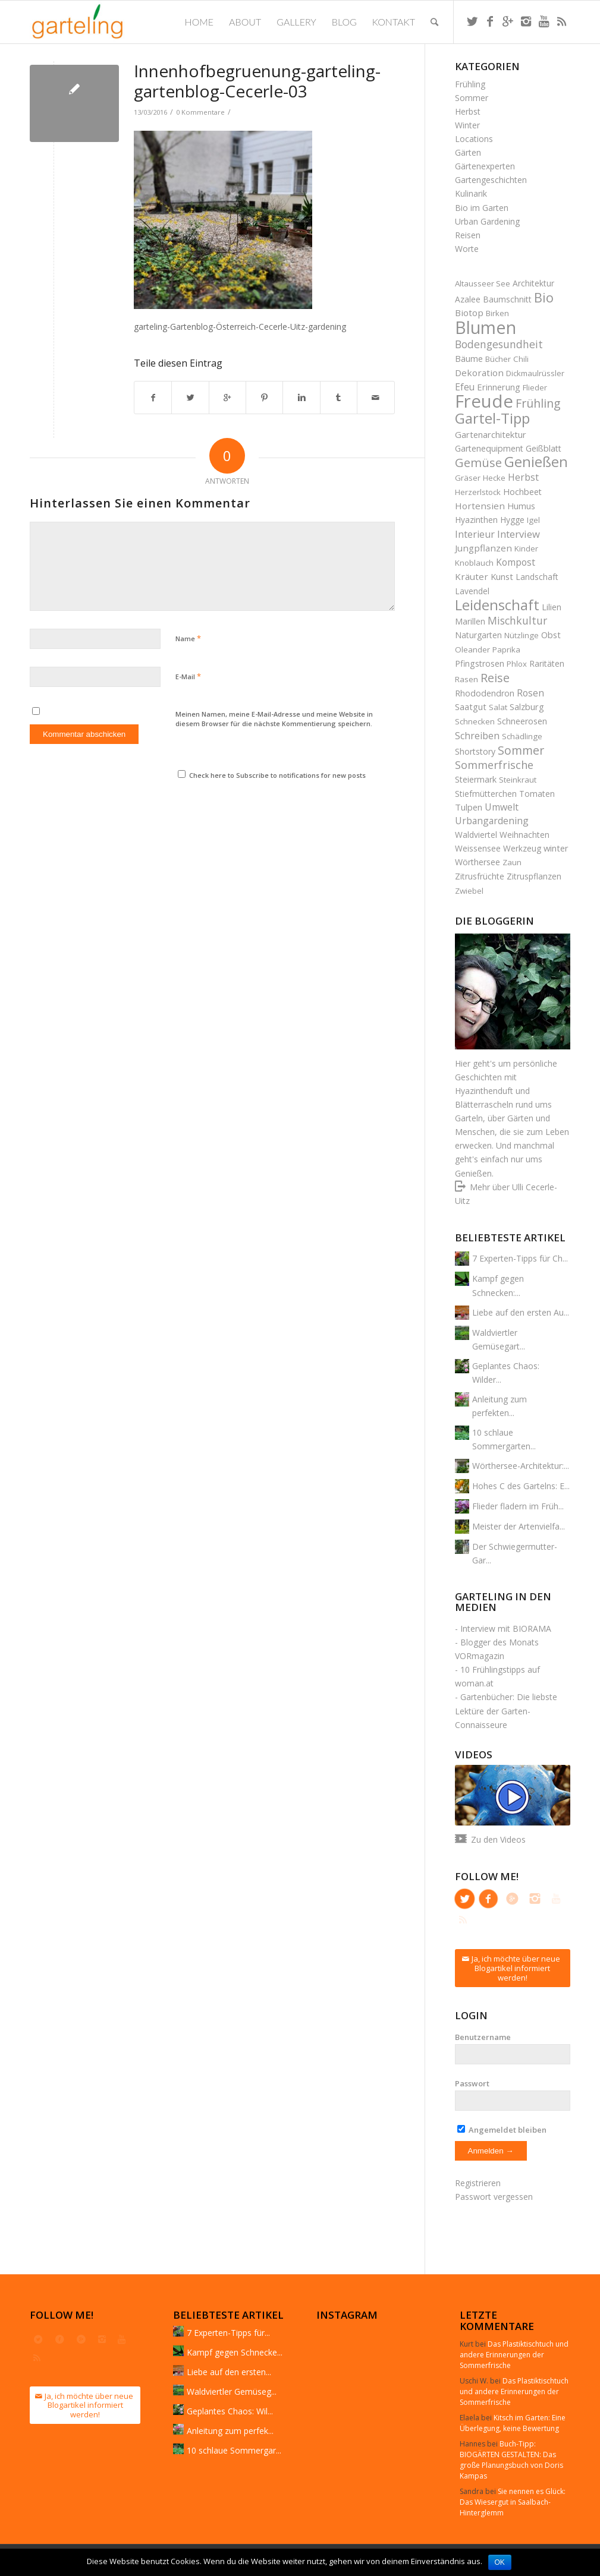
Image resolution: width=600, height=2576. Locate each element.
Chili (521, 359)
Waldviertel (476, 834)
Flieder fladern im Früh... (518, 1506)
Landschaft (537, 576)
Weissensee (478, 848)
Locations (474, 138)
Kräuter (471, 576)
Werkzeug (522, 848)
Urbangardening (492, 820)
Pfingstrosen (479, 663)
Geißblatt (543, 448)
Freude (484, 401)
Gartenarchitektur (490, 434)
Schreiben (477, 735)
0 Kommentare (200, 112)
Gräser (467, 477)
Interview (518, 534)
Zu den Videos (498, 1839)
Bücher (498, 359)
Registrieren (478, 2183)
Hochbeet (522, 491)
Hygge (512, 519)
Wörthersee (477, 862)
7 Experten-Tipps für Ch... (520, 1258)
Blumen (485, 327)
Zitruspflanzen (534, 876)
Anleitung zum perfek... (230, 2430)
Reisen (467, 235)
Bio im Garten (481, 207)
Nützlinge (521, 635)
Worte (467, 248)
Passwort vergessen (494, 2196)
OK (500, 2562)
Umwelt (502, 807)
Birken (497, 313)
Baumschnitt (507, 299)
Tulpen (468, 807)
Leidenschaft (497, 604)
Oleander (472, 649)
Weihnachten (524, 834)
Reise (495, 678)
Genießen (536, 461)
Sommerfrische (494, 765)
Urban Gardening (487, 221)
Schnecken (475, 721)
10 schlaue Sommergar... (234, 2450)
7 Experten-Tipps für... (228, 2332)
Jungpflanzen (483, 548)
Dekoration (479, 373)
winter (556, 848)
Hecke (494, 477)
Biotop (469, 313)
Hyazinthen (476, 519)
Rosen (530, 692)
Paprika (506, 649)
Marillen (470, 621)
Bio (544, 297)
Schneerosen (522, 721)
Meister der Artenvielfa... (518, 1526)
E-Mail (188, 676)
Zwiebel (469, 890)
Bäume (469, 358)
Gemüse (478, 462)
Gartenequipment (489, 448)
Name (188, 638)
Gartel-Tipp (492, 418)
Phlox (517, 663)
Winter (467, 125)
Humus (521, 506)
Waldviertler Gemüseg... (232, 2391)
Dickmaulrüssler (535, 373)
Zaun (512, 862)
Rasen (466, 679)
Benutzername (483, 2037)
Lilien (551, 607)
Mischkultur (517, 620)
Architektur (533, 283)
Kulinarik (471, 193)
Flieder (535, 387)
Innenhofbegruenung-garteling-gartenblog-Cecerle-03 (257, 80)
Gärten (468, 152)
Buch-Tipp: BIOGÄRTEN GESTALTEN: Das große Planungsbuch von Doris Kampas (511, 2460)
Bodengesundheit (499, 344)
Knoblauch (474, 562)
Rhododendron (484, 693)
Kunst (502, 576)
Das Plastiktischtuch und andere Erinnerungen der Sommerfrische (514, 2354)
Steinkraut (517, 779)
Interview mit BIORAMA (505, 1628)
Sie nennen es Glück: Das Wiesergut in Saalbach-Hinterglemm (513, 2502)
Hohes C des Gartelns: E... (521, 1486)
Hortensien (480, 506)
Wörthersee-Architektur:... (520, 1465)
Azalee (467, 299)
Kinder (526, 548)
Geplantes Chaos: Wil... (230, 2411)
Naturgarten (478, 635)
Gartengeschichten (491, 179)
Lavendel (472, 591)
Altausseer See (482, 283)
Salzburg (527, 706)
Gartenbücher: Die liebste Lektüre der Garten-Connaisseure (506, 1710)
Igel (533, 520)
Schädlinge (522, 736)
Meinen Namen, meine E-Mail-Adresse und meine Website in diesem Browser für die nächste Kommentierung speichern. (274, 719)
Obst (551, 635)
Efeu (465, 386)
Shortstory (475, 751)
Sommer (471, 97)
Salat (498, 707)
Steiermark (476, 779)
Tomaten (537, 793)
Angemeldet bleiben (501, 2129)
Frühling (470, 84)
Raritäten (546, 663)
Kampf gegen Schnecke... (234, 2352)
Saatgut (470, 706)
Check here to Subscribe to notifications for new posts (272, 775)
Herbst (467, 111)
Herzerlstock (478, 492)
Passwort (472, 2083)
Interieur (475, 534)
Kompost (515, 562)
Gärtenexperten (485, 166)
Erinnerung (498, 387)
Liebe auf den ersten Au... (520, 1312)
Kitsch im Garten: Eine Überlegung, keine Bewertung (513, 2423)
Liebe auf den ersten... (229, 2372)
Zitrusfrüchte (479, 876)
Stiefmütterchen (486, 793)
